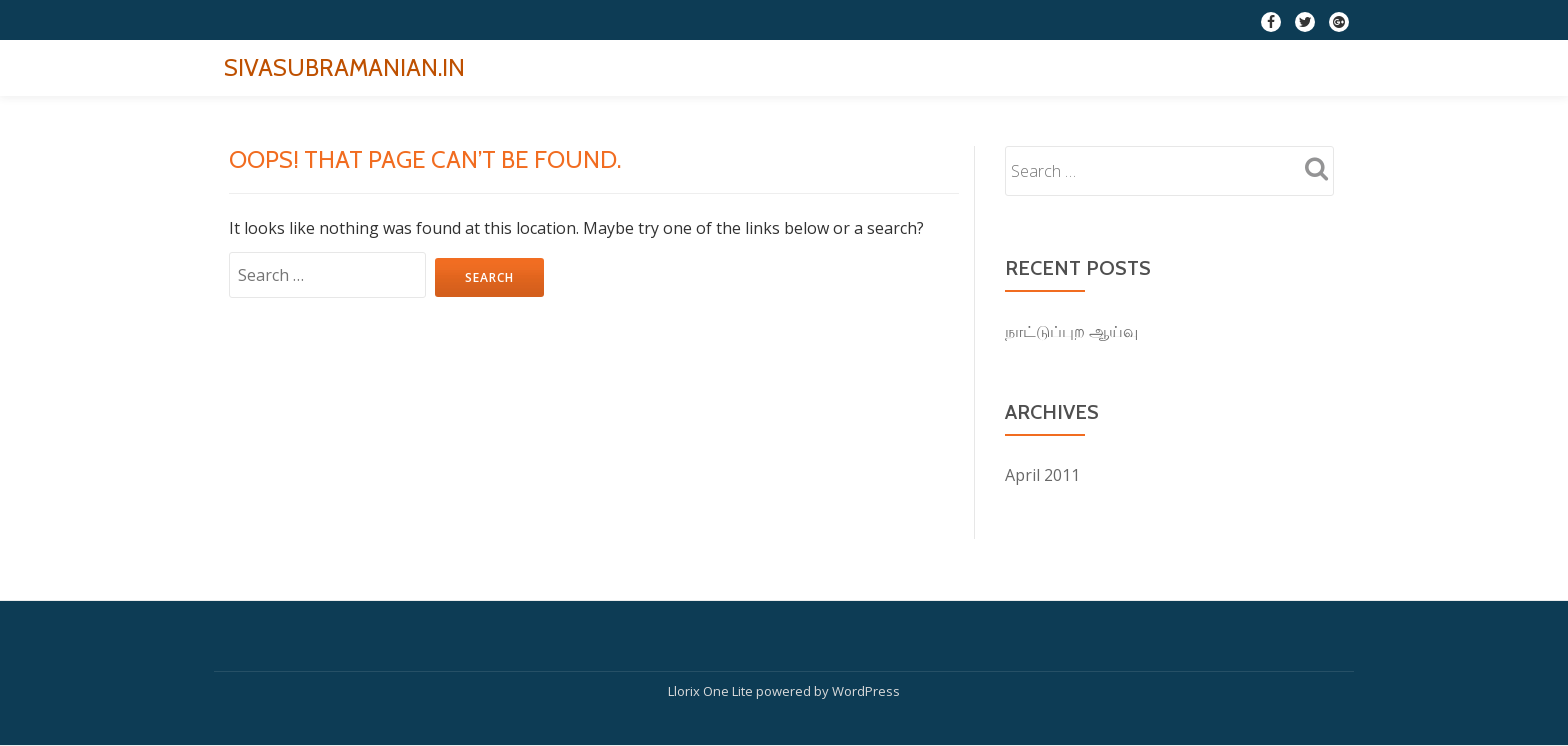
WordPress (866, 691)
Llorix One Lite (712, 691)
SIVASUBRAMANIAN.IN (344, 67)
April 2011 (1042, 475)
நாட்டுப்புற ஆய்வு (1071, 331)
